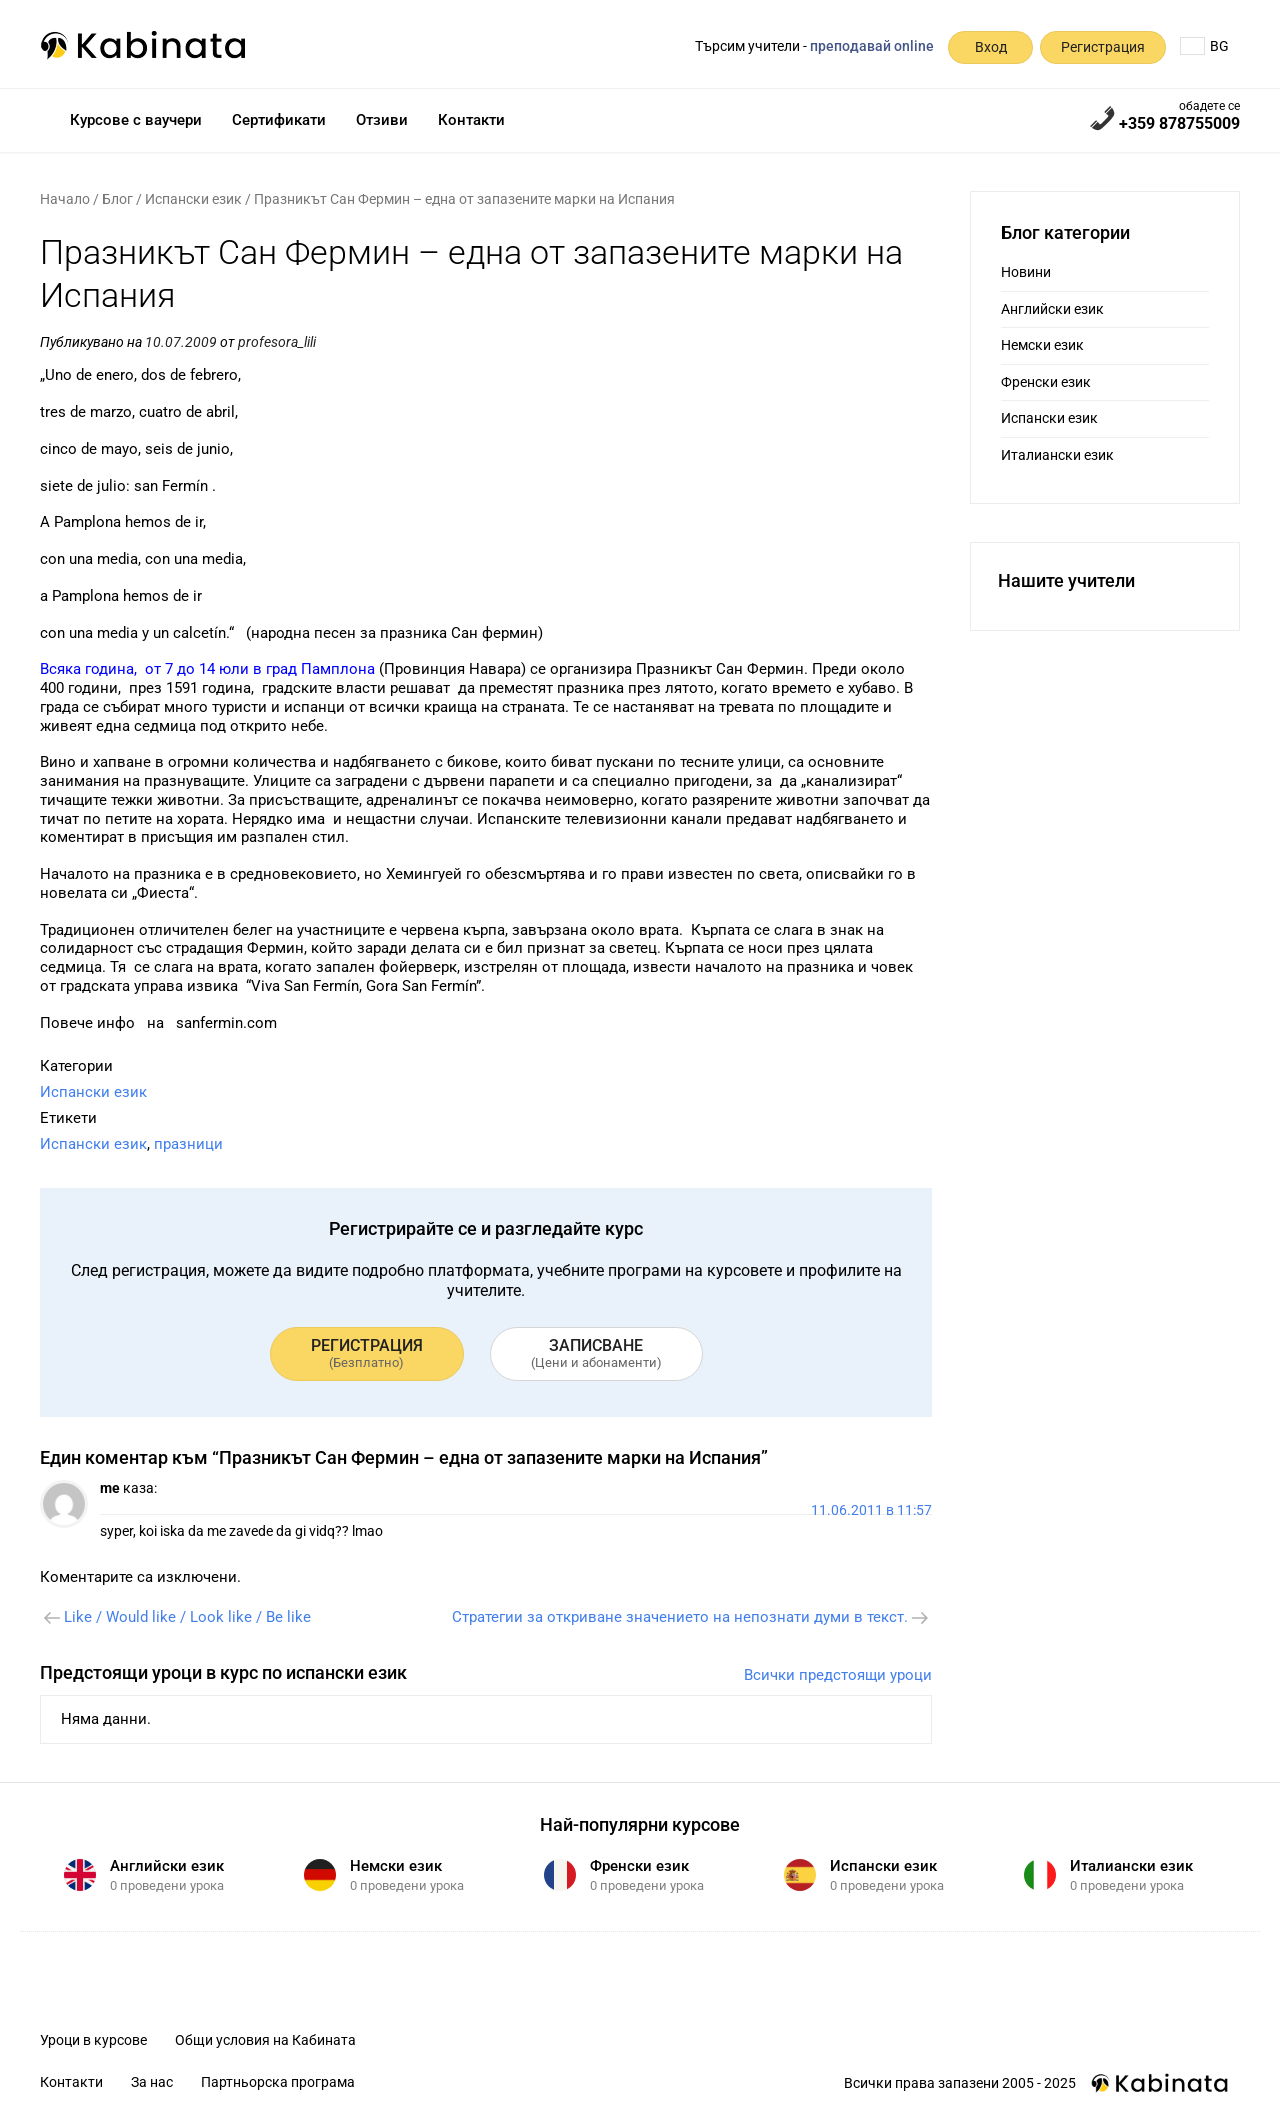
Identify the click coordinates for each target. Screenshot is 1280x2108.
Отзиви (382, 120)
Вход (991, 47)
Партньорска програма (278, 2082)
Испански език (193, 199)
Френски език (1046, 382)
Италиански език (1057, 455)
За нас (152, 2082)
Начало (65, 199)
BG (1204, 46)
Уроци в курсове (93, 2040)
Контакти (471, 120)
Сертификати (279, 120)
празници (188, 1144)
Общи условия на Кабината (265, 2040)
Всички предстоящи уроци (838, 1675)
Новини (1026, 272)
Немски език (1042, 345)
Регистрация (1103, 47)
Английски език (1052, 309)
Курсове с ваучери (136, 120)
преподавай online (872, 46)
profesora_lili (277, 342)
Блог (117, 199)
